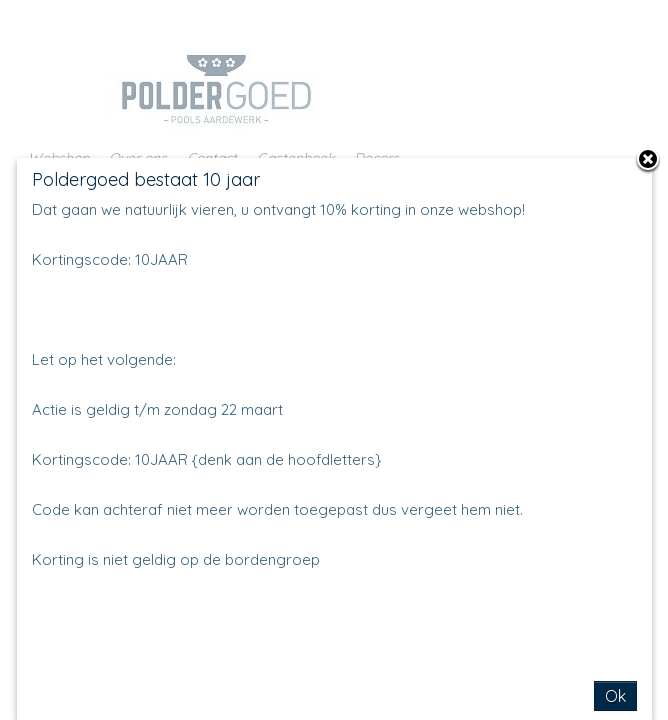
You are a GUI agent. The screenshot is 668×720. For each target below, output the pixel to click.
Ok (615, 696)
